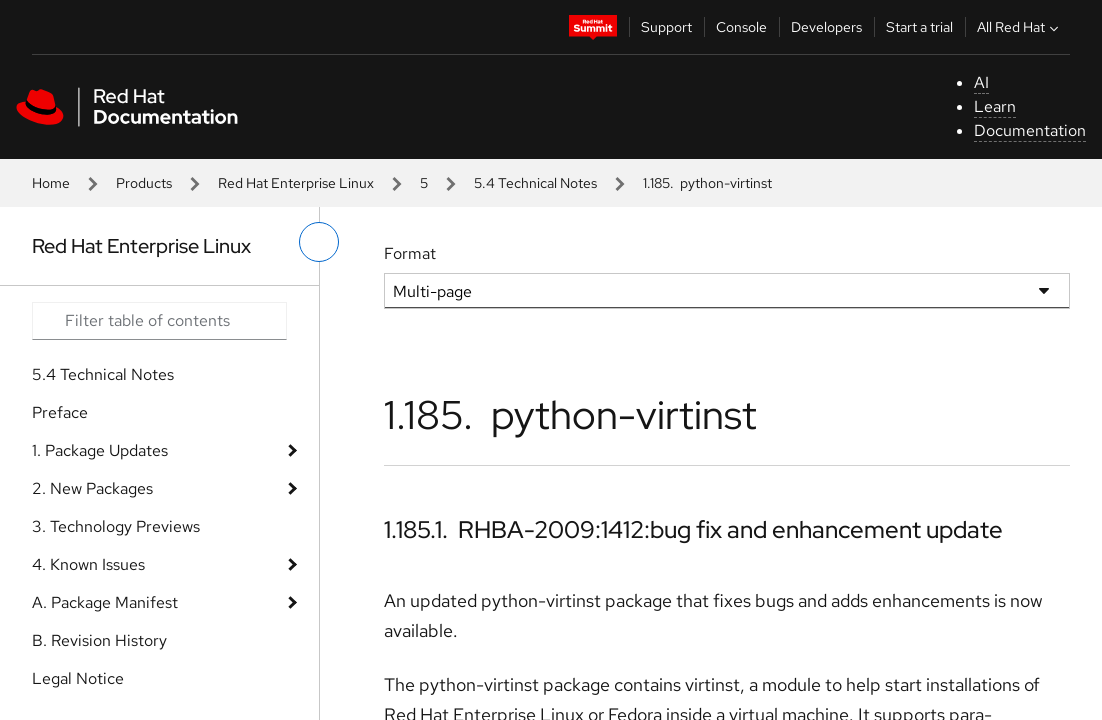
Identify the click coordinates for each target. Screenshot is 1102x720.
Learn (995, 106)
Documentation (1030, 130)
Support (666, 27)
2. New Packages (92, 488)
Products (144, 183)
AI (981, 82)
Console (741, 27)
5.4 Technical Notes (535, 183)
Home (51, 183)
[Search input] (159, 321)
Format (410, 253)
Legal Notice (78, 678)
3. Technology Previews (116, 526)
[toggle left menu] (319, 242)
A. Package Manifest (105, 602)
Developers (826, 27)
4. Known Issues (88, 564)
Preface (60, 412)
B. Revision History (99, 640)
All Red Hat (1020, 27)
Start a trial (919, 27)
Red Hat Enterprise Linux (296, 183)
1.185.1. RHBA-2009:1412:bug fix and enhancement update (693, 529)
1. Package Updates (100, 450)
